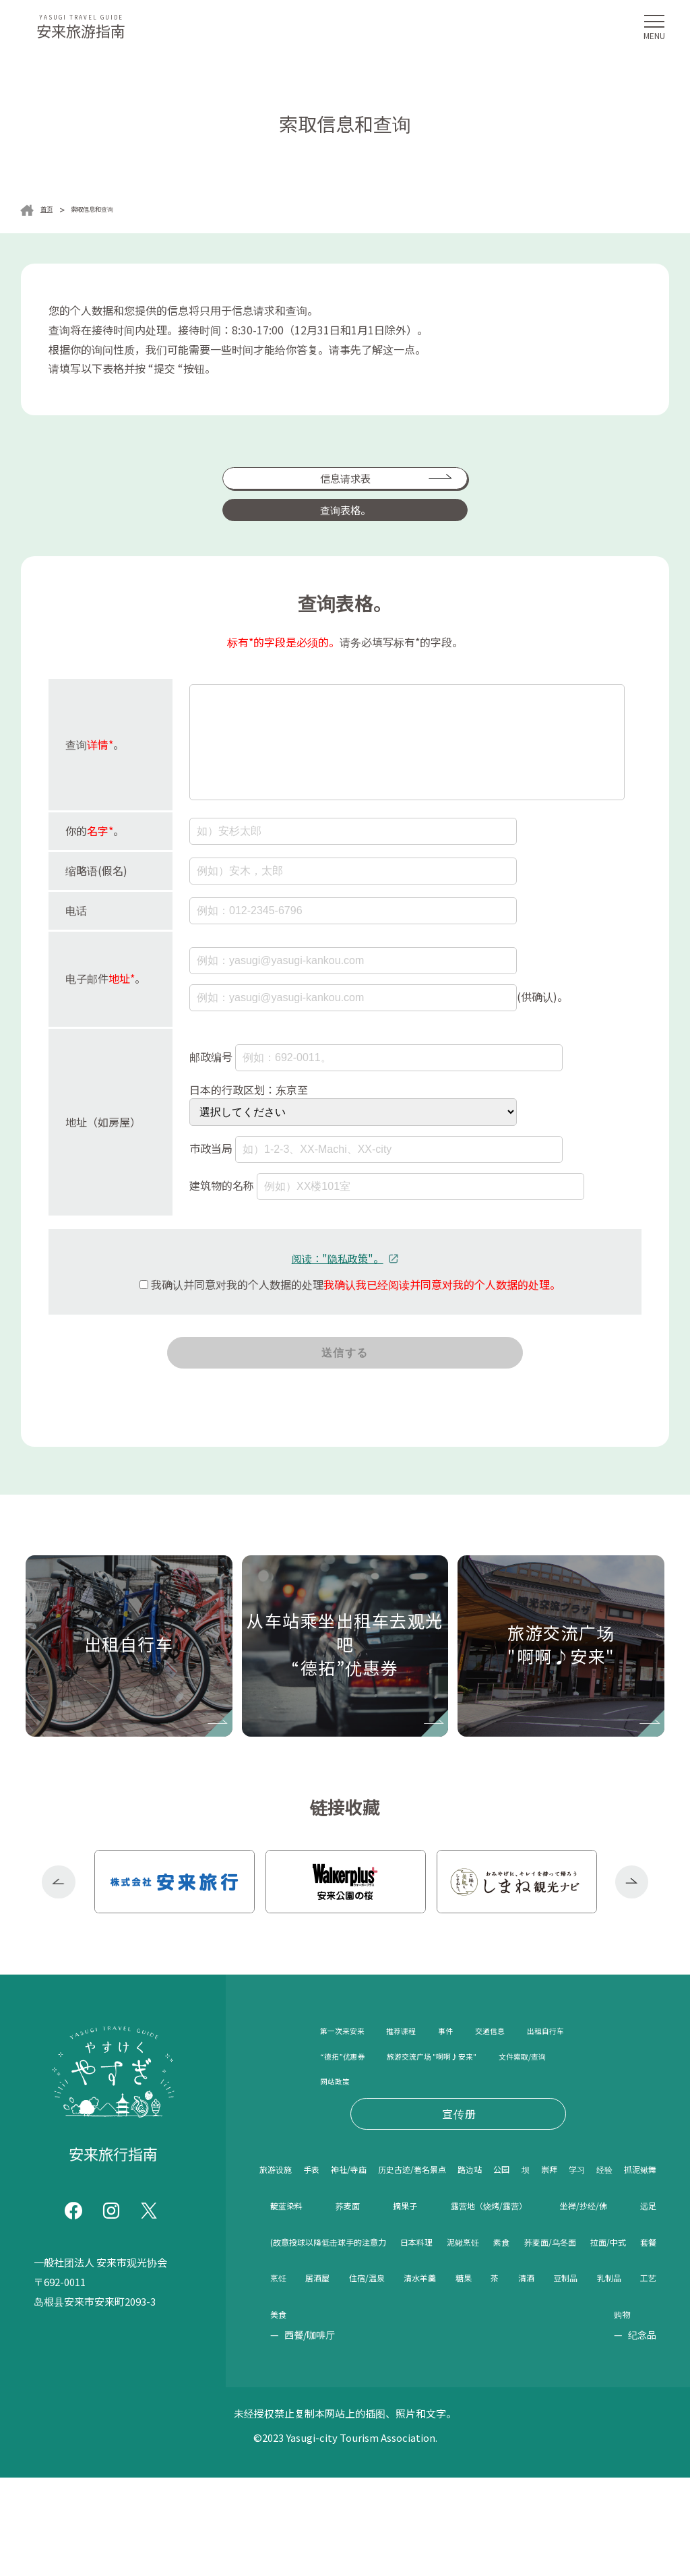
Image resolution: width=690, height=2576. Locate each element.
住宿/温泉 (569, 2374)
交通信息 (537, 2062)
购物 (626, 2411)
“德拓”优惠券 (428, 2086)
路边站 (569, 2227)
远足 (644, 2301)
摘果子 (638, 2264)
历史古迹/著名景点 (484, 2227)
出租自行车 (347, 2086)
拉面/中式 (385, 2374)
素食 (644, 2338)
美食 (544, 2411)
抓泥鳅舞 (439, 2264)
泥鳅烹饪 (577, 2338)
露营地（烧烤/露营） (327, 2301)
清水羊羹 (632, 2374)
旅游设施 (283, 2227)
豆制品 (401, 2411)
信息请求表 (241, 486)
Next (632, 1914)
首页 (49, 209)
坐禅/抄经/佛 (508, 2301)
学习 (331, 2264)
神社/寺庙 (391, 2227)
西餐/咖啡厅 (571, 2433)
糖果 (282, 2411)
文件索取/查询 (508, 2111)
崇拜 (282, 2264)
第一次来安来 (352, 2062)
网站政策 (341, 2137)
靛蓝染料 (511, 2264)
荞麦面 (578, 2264)
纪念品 (642, 2433)
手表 (336, 2227)
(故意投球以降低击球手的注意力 (357, 2338)
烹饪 (472, 2374)
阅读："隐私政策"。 (336, 1263)
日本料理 (499, 2338)
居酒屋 (513, 2374)
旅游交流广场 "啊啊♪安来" (386, 2111)
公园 (616, 2227)
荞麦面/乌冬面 (309, 2374)
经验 (379, 2264)
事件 (482, 2062)
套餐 (436, 2374)
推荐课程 (427, 2062)
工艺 (502, 2411)
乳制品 (454, 2411)
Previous (58, 1914)
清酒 (353, 2411)
